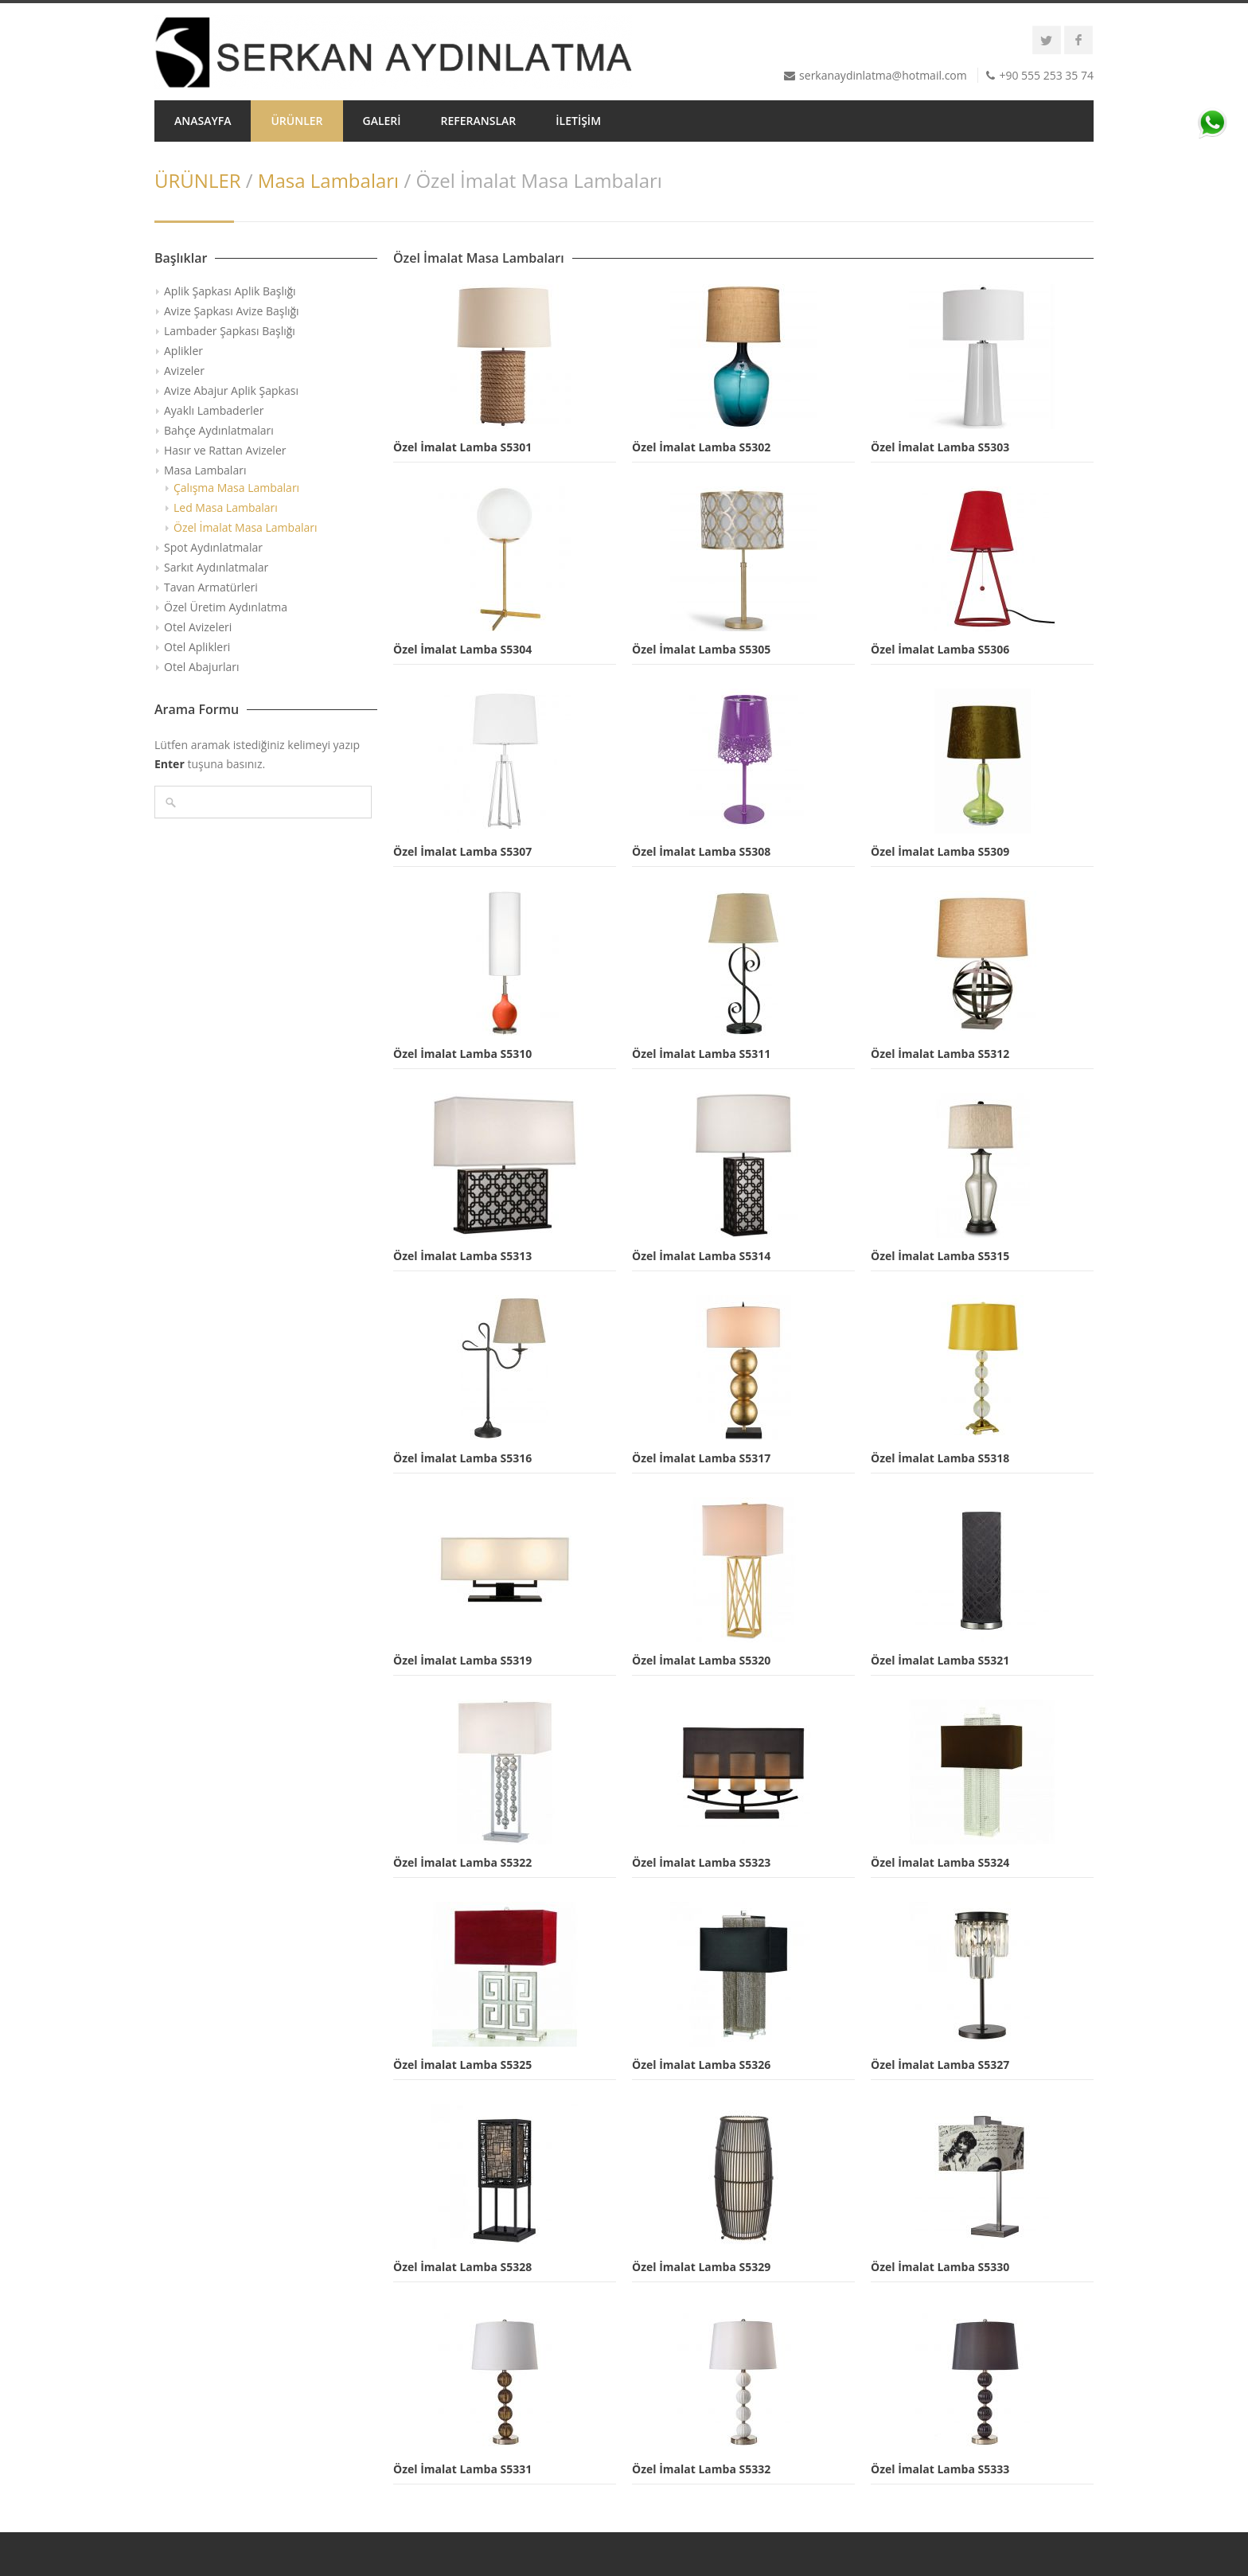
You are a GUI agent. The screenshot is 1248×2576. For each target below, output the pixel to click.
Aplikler (183, 350)
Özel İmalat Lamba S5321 (940, 1660)
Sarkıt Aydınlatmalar (216, 567)
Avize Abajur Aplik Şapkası (231, 390)
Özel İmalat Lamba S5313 (462, 1255)
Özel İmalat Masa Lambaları (246, 527)
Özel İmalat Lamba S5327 (940, 2064)
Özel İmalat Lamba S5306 (940, 649)
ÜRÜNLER (296, 120)
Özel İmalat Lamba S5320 (701, 1660)
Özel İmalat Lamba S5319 (462, 1660)
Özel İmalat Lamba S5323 (701, 1862)
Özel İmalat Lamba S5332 (701, 2468)
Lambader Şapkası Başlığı (229, 330)
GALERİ (382, 120)
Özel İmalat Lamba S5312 (940, 1053)
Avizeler (184, 370)
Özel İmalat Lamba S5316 (462, 1458)
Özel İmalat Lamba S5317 (701, 1458)
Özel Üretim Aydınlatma (225, 607)
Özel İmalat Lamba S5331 (462, 2468)
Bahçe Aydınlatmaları (219, 430)
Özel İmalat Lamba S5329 (701, 2266)
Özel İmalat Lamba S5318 (940, 1458)
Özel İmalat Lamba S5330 (940, 2266)
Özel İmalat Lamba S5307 (462, 851)
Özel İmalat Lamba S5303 (940, 447)
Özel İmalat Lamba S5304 (462, 649)
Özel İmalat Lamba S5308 (701, 851)
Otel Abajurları (202, 666)
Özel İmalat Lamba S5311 (701, 1053)
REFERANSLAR (479, 120)
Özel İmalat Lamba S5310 (462, 1053)
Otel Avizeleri (198, 626)
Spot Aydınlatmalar (213, 547)
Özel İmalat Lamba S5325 (462, 2064)
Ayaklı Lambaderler (213, 410)
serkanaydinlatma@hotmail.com (883, 75)
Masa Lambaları (328, 180)
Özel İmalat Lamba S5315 (940, 1255)
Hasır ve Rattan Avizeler (225, 450)
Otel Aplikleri (197, 646)
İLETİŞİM (578, 120)
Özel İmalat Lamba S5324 (940, 1862)
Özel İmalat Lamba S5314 (701, 1255)
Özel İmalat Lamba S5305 (701, 649)
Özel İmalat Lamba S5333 (940, 2468)
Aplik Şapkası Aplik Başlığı (230, 291)
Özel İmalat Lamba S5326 (701, 2064)
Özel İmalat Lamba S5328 (462, 2266)
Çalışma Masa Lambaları (236, 487)
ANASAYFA (202, 120)
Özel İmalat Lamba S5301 (462, 447)
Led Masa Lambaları (226, 507)
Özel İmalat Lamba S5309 (940, 851)
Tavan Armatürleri (211, 587)
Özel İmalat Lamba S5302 (701, 447)
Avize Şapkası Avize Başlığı (231, 310)
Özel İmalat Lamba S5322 (462, 1862)
